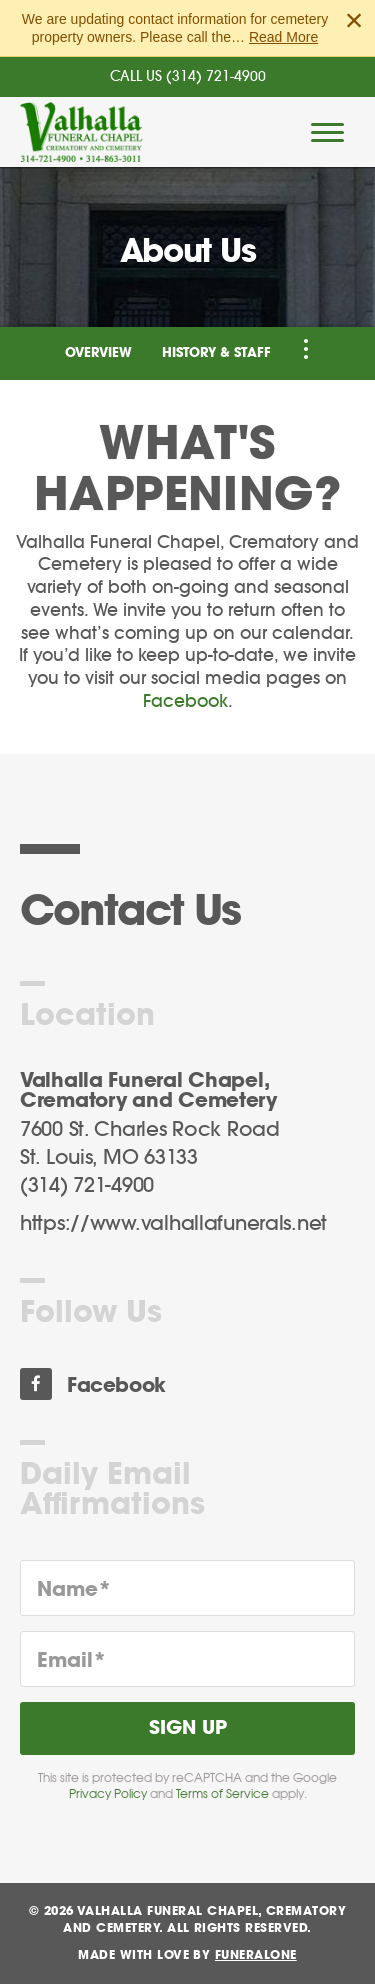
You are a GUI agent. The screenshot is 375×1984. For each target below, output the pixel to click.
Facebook (185, 701)
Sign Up (188, 1728)
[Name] (187, 1588)
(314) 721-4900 (216, 77)
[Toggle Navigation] (306, 349)
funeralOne (256, 1955)
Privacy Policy (108, 1794)
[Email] (187, 1659)
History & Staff (216, 353)
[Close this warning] (354, 20)
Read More (283, 37)
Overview (98, 353)
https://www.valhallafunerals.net (173, 1224)
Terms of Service (222, 1794)
